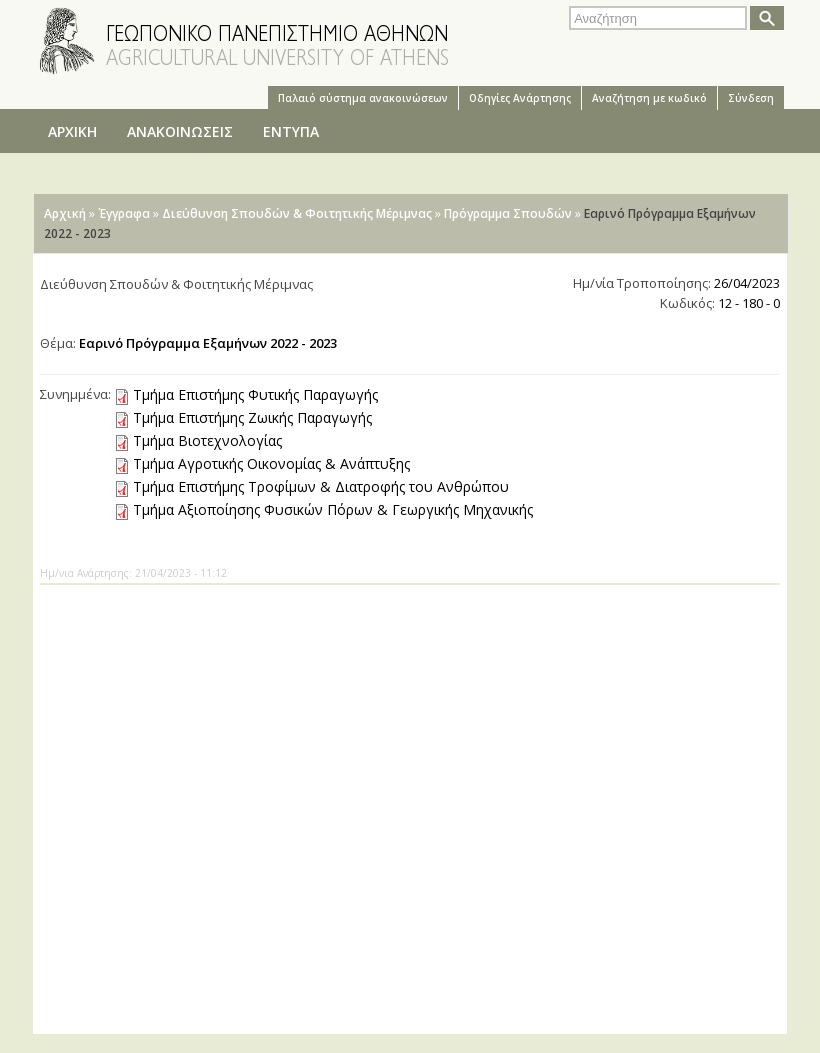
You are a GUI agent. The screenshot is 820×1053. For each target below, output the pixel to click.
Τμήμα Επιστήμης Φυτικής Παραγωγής (255, 394)
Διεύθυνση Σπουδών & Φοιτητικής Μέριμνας (297, 213)
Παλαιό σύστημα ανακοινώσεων (363, 98)
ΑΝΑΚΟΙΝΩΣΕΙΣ (180, 131)
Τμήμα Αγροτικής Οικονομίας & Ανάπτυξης (271, 463)
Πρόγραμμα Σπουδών (508, 213)
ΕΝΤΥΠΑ (291, 131)
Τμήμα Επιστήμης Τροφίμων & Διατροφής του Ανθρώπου (321, 486)
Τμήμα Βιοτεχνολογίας (207, 440)
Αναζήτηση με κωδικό (649, 98)
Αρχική (65, 213)
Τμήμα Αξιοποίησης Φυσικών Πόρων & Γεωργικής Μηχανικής (333, 509)
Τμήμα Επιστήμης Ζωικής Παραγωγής (252, 417)
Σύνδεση (751, 98)
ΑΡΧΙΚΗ (72, 131)
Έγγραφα (124, 213)
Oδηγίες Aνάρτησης (520, 98)
